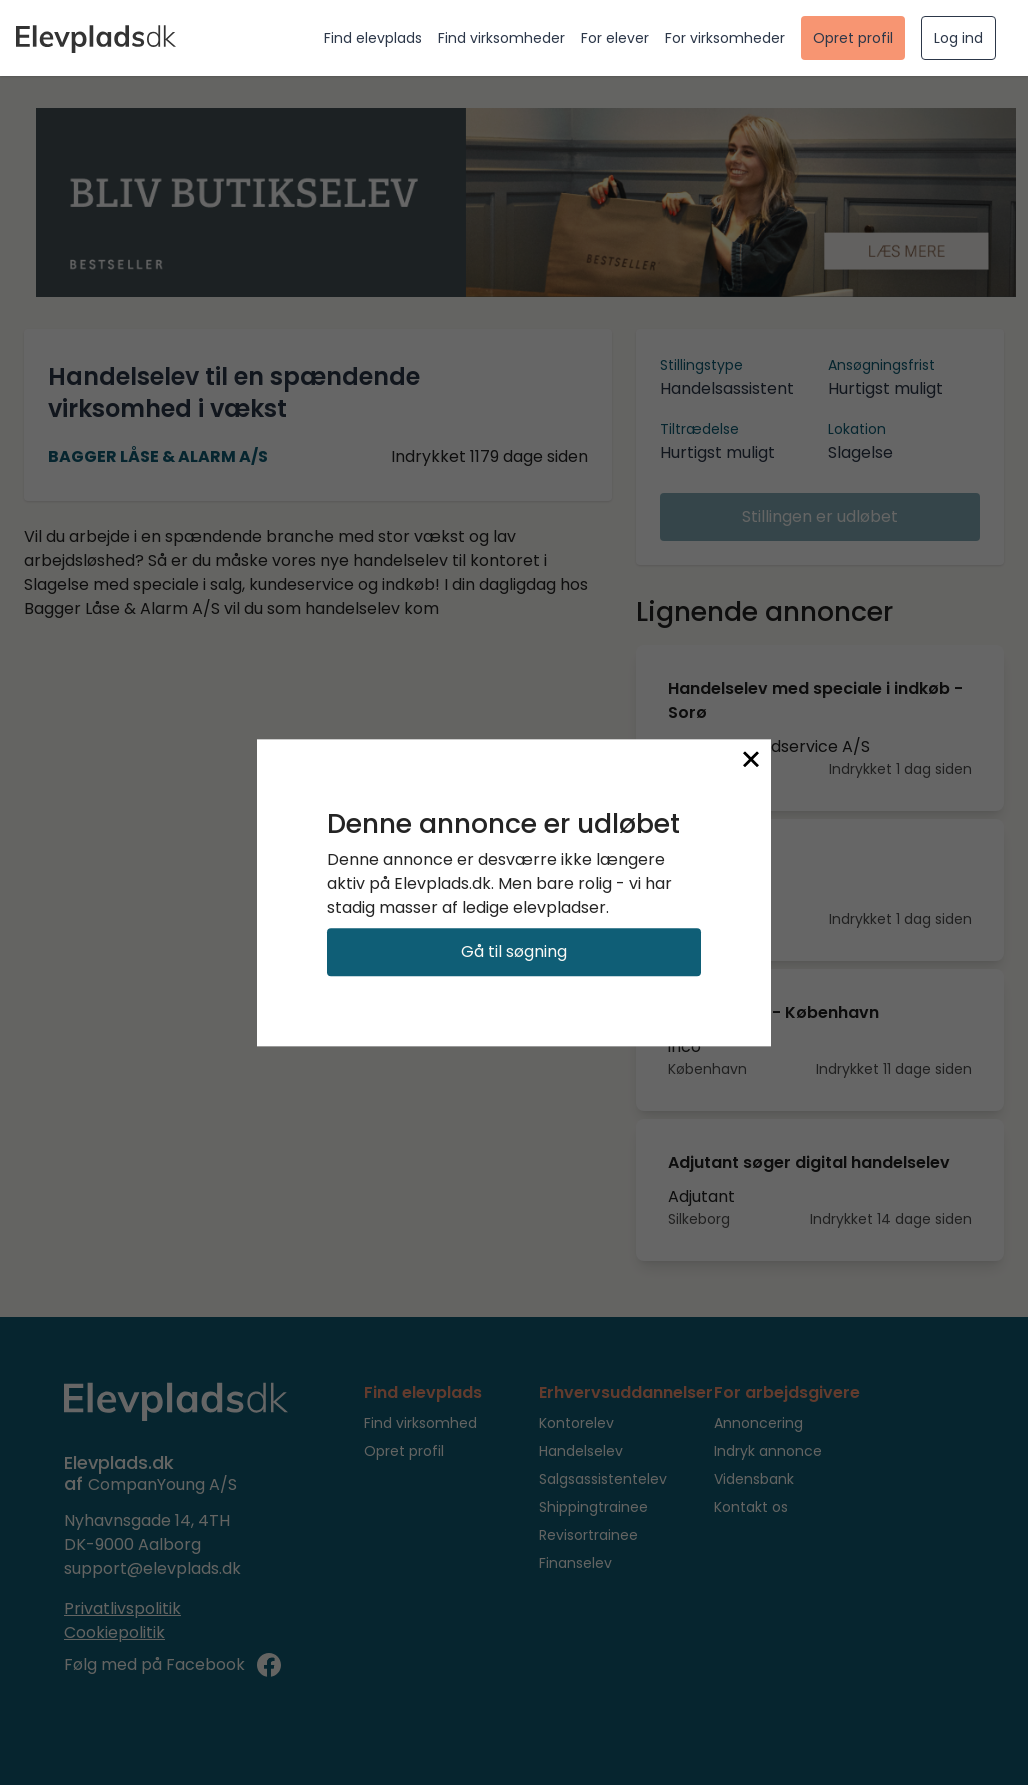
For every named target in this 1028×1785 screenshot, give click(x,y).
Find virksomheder (501, 38)
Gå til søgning (514, 951)
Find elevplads (373, 38)
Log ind (958, 38)
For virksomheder (725, 38)
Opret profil (853, 38)
